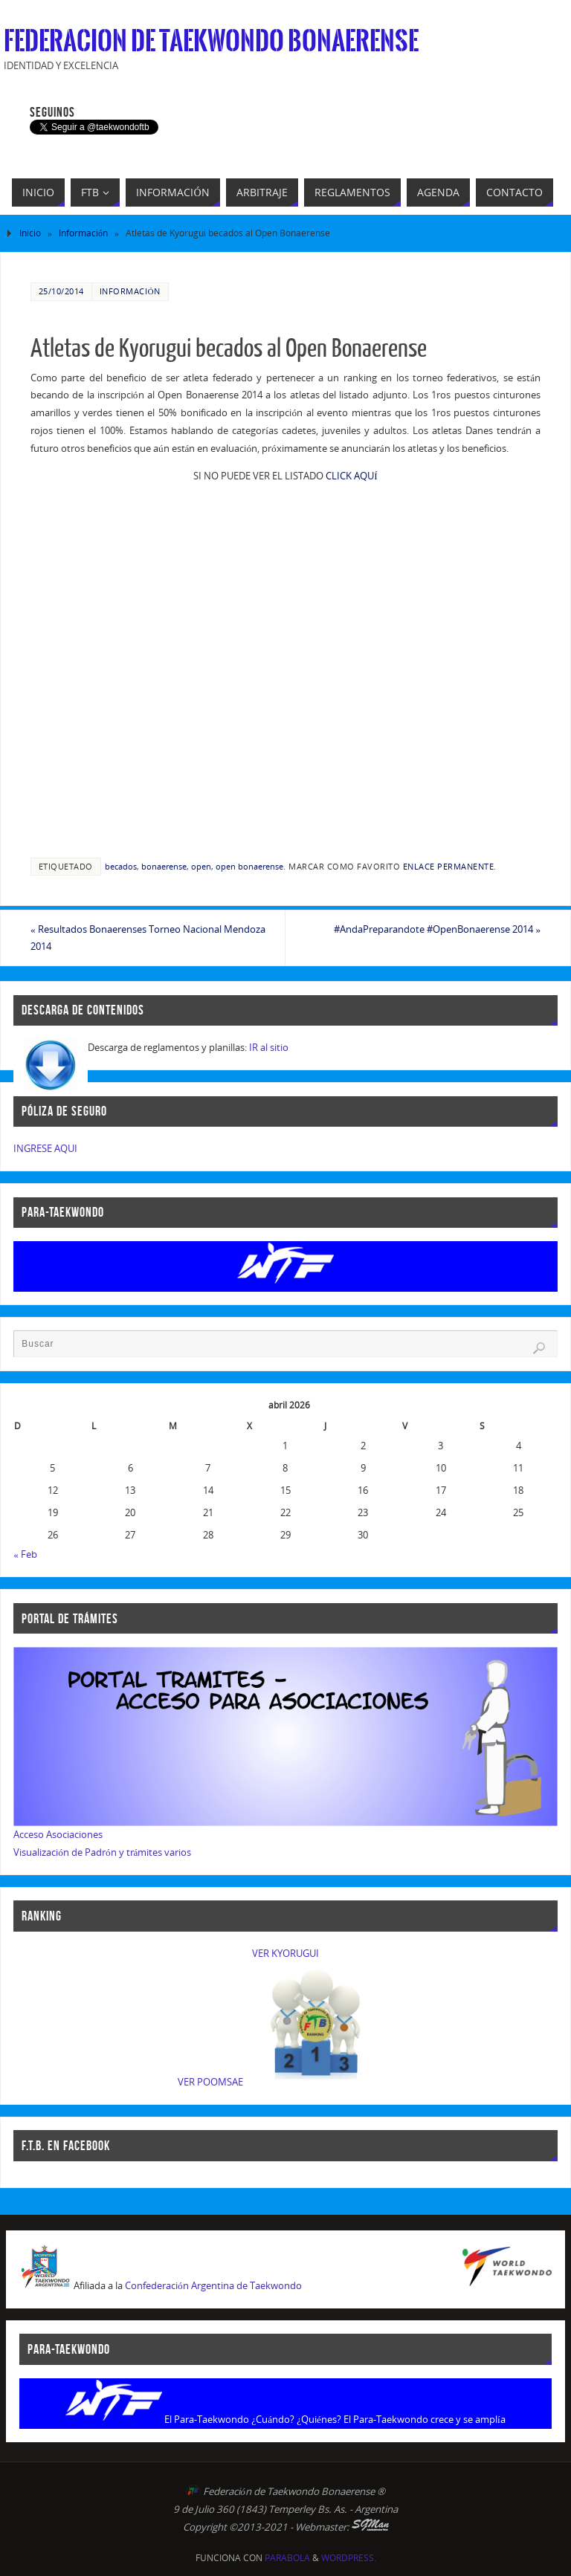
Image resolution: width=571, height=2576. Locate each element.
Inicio (30, 233)
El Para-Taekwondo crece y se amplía (424, 2419)
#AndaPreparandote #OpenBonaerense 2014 (437, 929)
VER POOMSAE (210, 2081)
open (201, 866)
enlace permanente (448, 866)
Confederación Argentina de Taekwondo (213, 2285)
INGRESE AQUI (45, 1148)
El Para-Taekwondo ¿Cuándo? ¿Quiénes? (252, 2419)
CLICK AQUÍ (351, 475)
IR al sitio (268, 1047)
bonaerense (164, 866)
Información (83, 233)
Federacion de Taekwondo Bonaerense (211, 42)
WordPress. (348, 2557)
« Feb (25, 1554)
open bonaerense (249, 866)
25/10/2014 (61, 291)
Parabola (287, 2557)
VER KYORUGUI (285, 1953)
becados (121, 866)
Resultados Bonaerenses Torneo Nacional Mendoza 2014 (147, 938)
